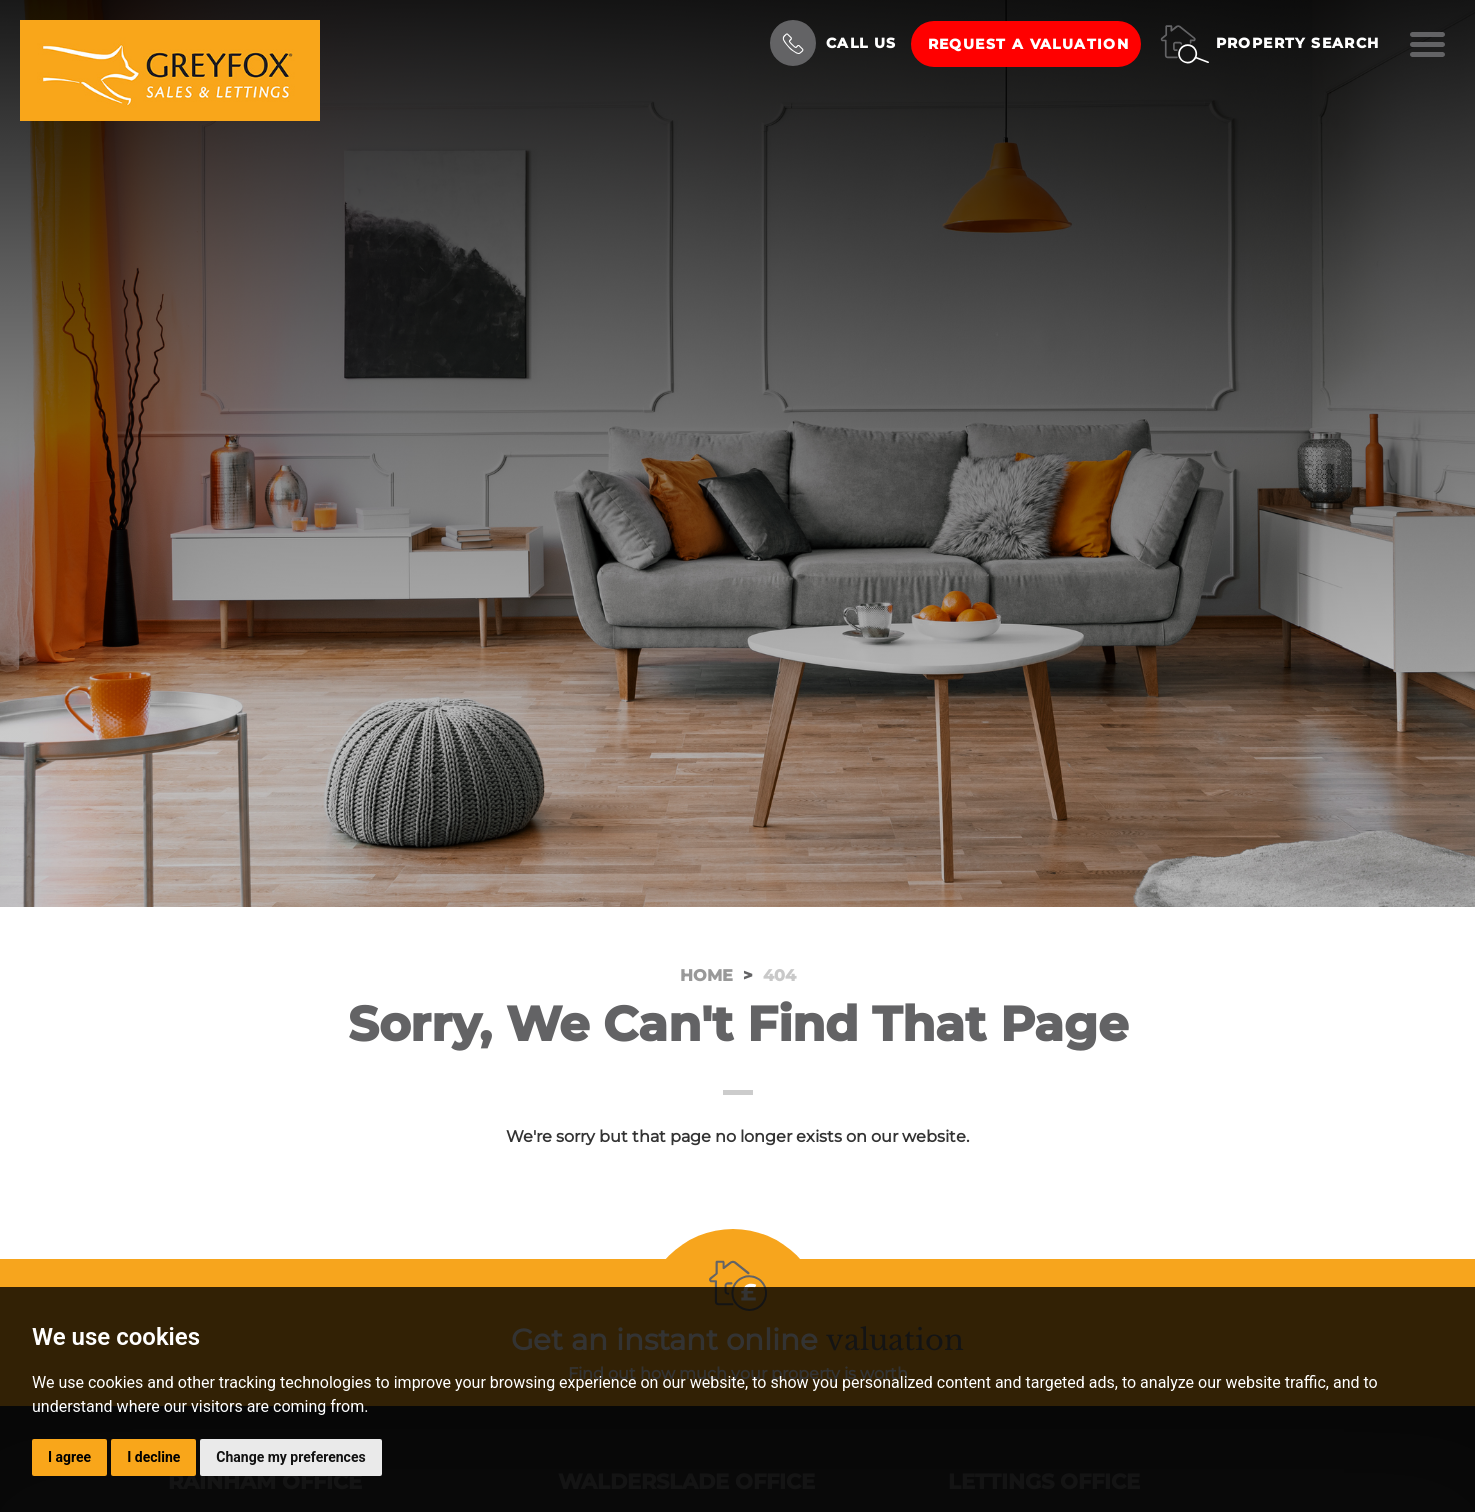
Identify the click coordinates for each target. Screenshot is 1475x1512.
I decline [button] (153, 1457)
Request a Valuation (1029, 44)
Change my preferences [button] (290, 1457)
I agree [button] (69, 1457)
